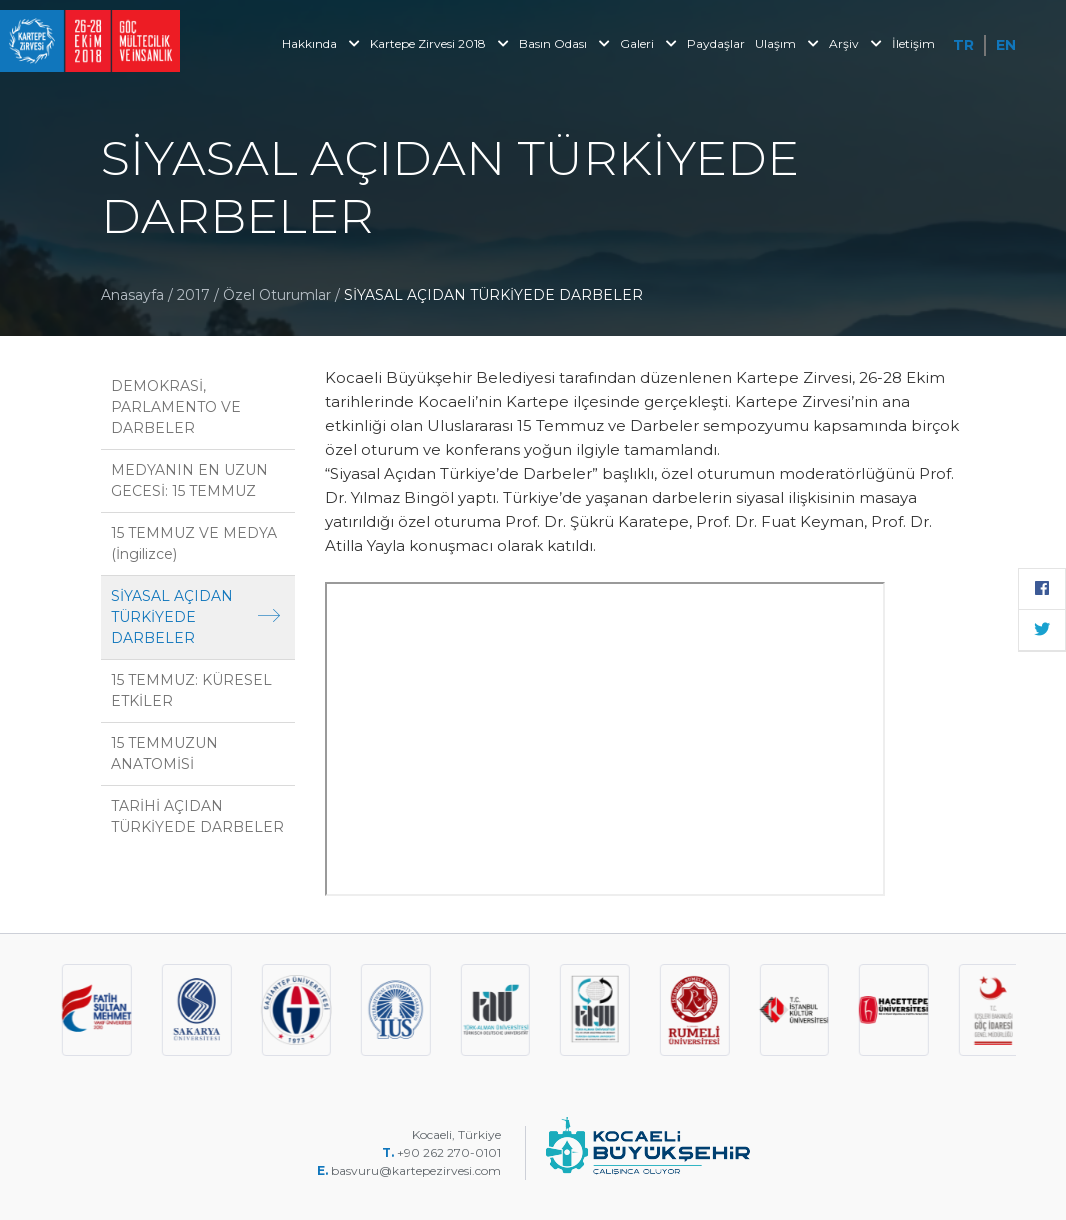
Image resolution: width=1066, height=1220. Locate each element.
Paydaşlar (716, 43)
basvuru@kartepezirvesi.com (417, 1170)
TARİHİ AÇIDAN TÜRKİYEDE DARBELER (197, 816)
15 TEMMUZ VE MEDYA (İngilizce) (194, 543)
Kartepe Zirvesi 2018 (439, 43)
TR (963, 45)
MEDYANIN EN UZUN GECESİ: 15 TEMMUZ (189, 480)
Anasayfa (132, 295)
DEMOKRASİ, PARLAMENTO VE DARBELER (176, 407)
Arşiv (855, 43)
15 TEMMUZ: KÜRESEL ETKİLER (191, 690)
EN (1006, 45)
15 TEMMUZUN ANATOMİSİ (164, 753)
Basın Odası (564, 43)
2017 (193, 295)
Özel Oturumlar (279, 295)
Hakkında (321, 43)
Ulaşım (787, 43)
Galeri (648, 43)
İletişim (913, 43)
